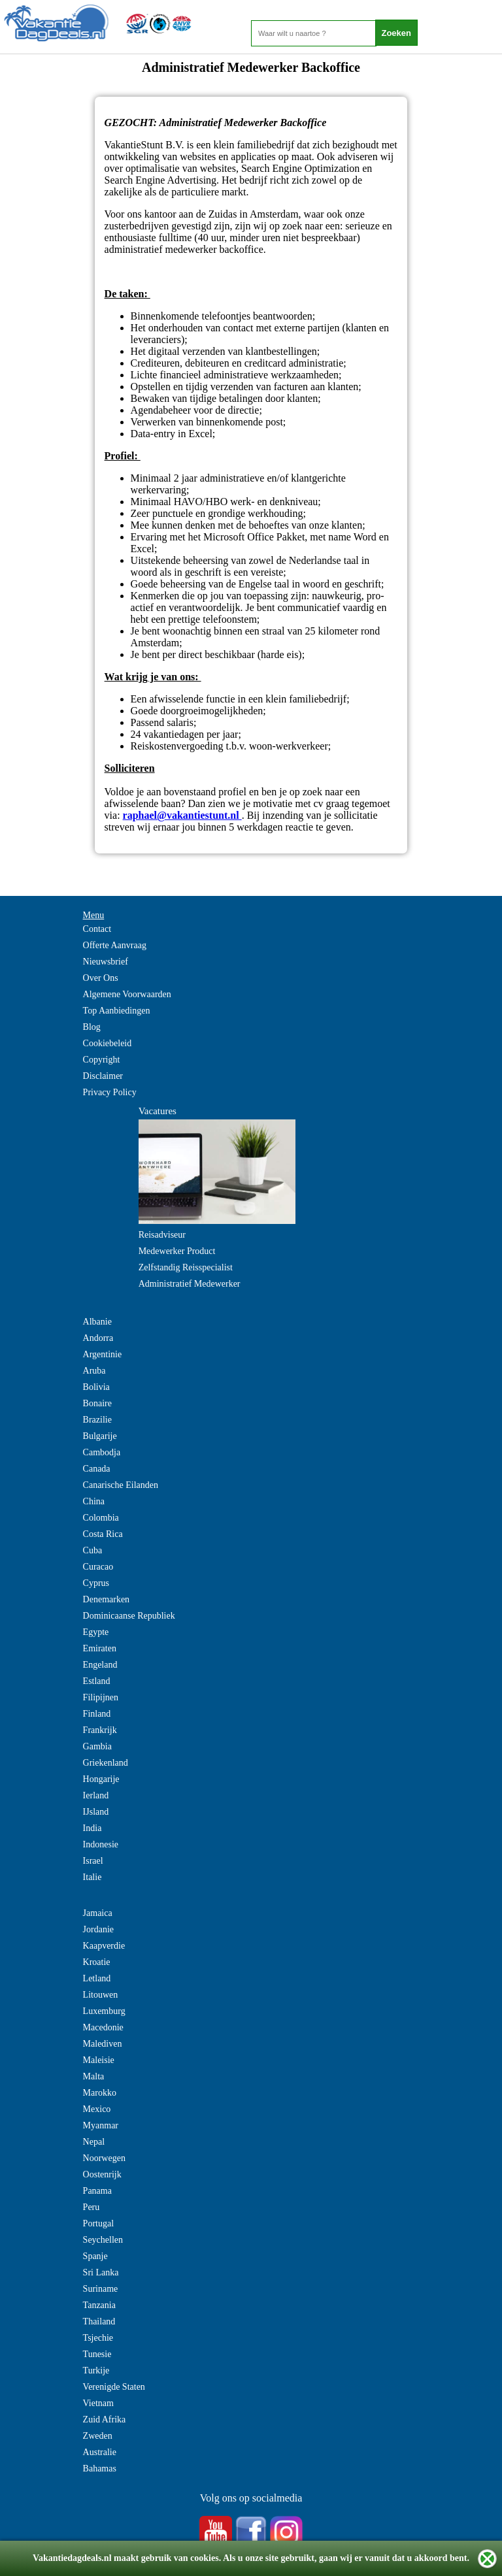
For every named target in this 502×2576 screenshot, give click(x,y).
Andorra (98, 1338)
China (94, 1501)
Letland (97, 1978)
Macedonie (103, 2027)
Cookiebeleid (107, 1043)
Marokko (99, 2093)
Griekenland (105, 1763)
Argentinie (102, 1354)
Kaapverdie (104, 1946)
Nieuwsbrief (105, 961)
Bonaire (97, 1403)
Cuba (93, 1550)
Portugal (98, 2223)
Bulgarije (100, 1436)
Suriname (100, 2289)
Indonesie (100, 1844)
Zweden (97, 2436)
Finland (97, 1714)
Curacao (98, 1567)
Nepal (94, 2142)
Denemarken (106, 1599)
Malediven (102, 2044)
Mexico (97, 2109)
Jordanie (98, 1929)
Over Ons (100, 978)
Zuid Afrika (104, 2419)
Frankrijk (100, 1730)
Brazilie (97, 1420)
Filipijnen (100, 1697)
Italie (92, 1877)
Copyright (101, 1060)
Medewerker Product (177, 1251)
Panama (97, 2191)
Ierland (96, 1795)
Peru (91, 2207)
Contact (97, 929)
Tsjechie (98, 2338)
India (92, 1828)
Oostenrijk (102, 2174)
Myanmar (100, 2125)
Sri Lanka (101, 2272)
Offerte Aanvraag (114, 945)
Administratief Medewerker (190, 1284)
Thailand (99, 2321)
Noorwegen (104, 2158)
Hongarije (101, 1779)
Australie (99, 2452)
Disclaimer (103, 1076)
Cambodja (102, 1452)
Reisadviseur (162, 1235)
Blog (92, 1027)
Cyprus (96, 1583)
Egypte (96, 1632)
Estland (96, 1681)
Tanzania (99, 2305)
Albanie (97, 1322)
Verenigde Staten (114, 2387)
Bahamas (99, 2468)
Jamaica (97, 1913)
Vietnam (98, 2403)
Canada (96, 1469)
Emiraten (99, 1648)
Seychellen (103, 2240)
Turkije (96, 2370)
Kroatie (96, 1962)
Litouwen (100, 1995)
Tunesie (97, 2354)
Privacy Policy (110, 1092)
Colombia (101, 1518)
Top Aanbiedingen (116, 1011)
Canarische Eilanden (120, 1485)
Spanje (95, 2256)
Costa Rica (103, 1534)
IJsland (96, 1812)
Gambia (97, 1746)
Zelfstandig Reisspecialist (186, 1267)
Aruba (94, 1371)
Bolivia (96, 1387)
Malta (94, 2076)
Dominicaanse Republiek (129, 1616)
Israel (93, 1861)
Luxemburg (104, 2011)
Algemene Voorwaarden (127, 994)
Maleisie (98, 2060)
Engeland (100, 1665)
